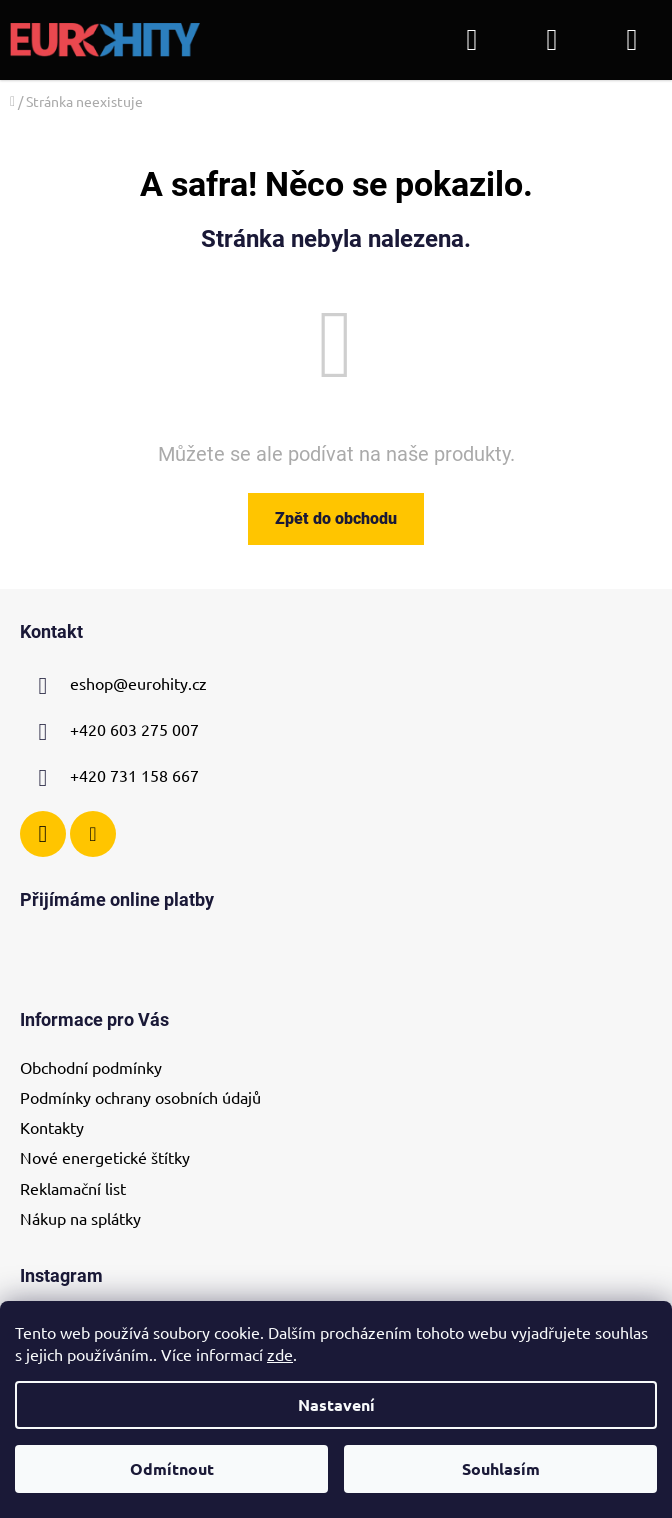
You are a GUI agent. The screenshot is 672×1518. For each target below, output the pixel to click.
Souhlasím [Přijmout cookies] (501, 1468)
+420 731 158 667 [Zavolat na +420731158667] (134, 776)
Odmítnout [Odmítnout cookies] (172, 1468)
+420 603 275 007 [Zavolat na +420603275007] (134, 730)
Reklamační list (73, 1188)
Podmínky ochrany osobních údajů (140, 1097)
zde (280, 1354)
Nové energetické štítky (105, 1157)
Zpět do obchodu (336, 518)
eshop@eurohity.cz (138, 684)
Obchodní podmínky (91, 1067)
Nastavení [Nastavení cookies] (336, 1404)
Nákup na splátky (80, 1218)
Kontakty (52, 1127)
